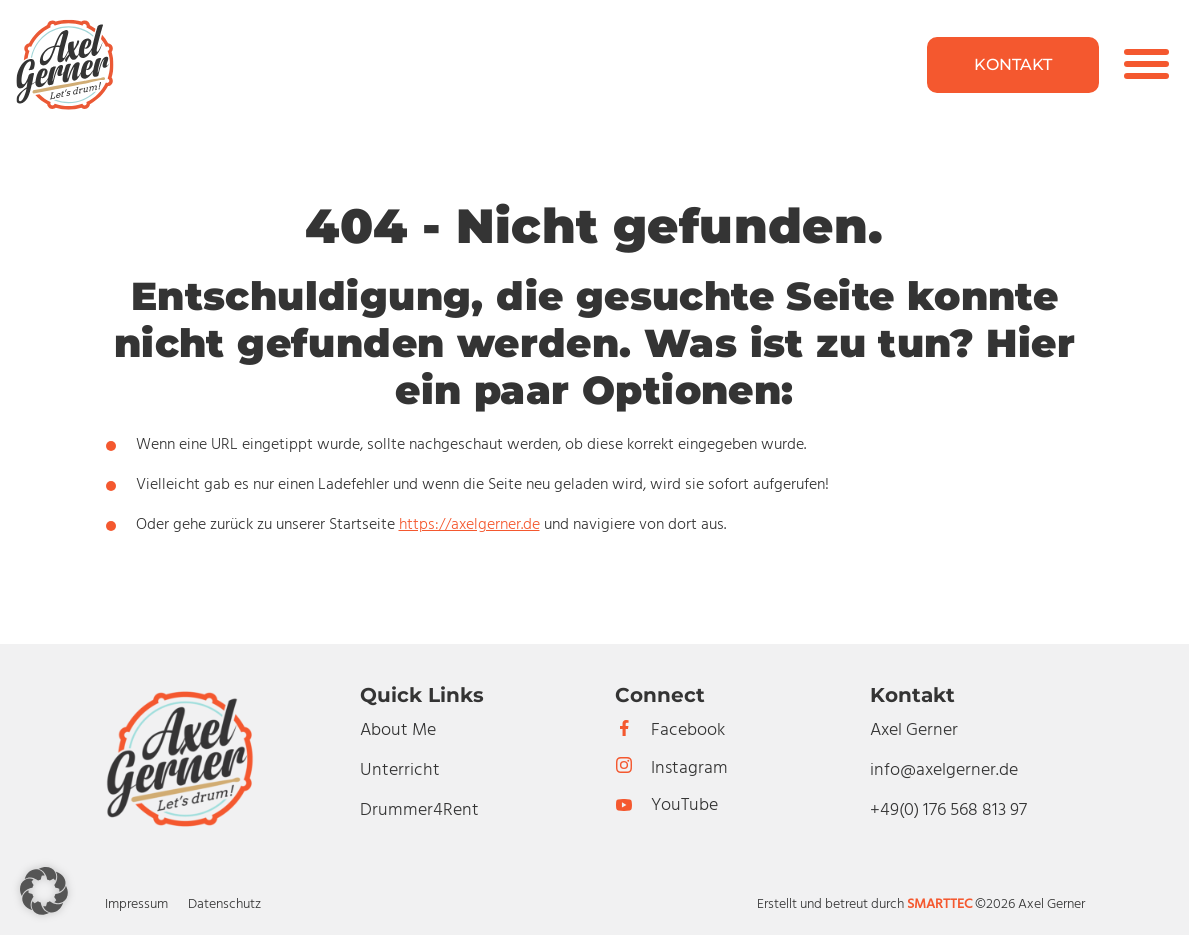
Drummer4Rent (419, 810)
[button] (44, 891)
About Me (398, 730)
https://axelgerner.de (469, 525)
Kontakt (1013, 64)
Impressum (136, 904)
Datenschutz (224, 904)
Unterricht (400, 770)
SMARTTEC (939, 904)
